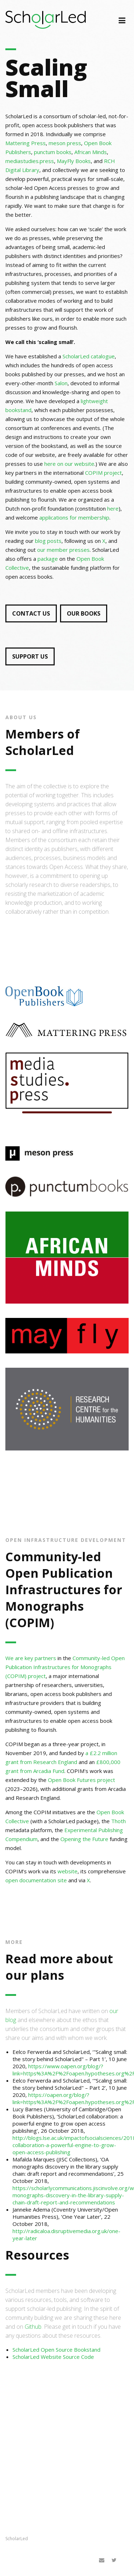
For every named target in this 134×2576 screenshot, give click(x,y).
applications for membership (74, 517)
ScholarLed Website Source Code (53, 2356)
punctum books (52, 152)
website (68, 1871)
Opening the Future (84, 1839)
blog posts (48, 540)
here (113, 508)
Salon (61, 383)
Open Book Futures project (81, 1779)
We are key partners (30, 1658)
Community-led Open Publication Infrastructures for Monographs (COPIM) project (65, 1666)
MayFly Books (74, 160)
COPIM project (103, 472)
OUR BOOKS (83, 613)
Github (33, 2327)
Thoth (118, 1821)
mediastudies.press (29, 160)
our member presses (63, 549)
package (48, 558)
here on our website (69, 463)
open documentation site (36, 1880)
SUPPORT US (30, 656)
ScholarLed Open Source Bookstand (56, 2349)
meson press (65, 143)
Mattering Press (25, 143)
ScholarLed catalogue (89, 356)
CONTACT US (31, 613)
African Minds (90, 152)
